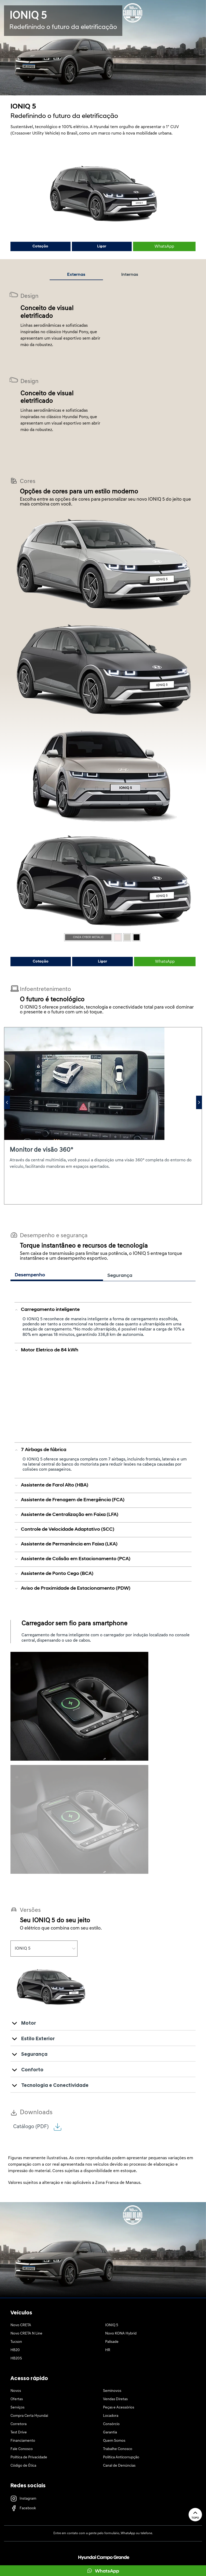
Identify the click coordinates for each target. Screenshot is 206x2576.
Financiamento (22, 2441)
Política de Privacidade (28, 2457)
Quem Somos (114, 2441)
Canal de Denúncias (119, 2466)
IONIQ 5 (111, 2325)
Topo (195, 2514)
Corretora (18, 2424)
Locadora (110, 2416)
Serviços (17, 2408)
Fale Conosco (21, 2449)
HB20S (16, 2358)
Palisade (112, 2342)
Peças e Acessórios (118, 2408)
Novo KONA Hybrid (121, 2334)
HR (107, 2350)
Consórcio (111, 2424)
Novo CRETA (20, 2325)
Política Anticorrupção (121, 2457)
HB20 (15, 2350)
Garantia (110, 2432)
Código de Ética (23, 2466)
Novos (15, 2391)
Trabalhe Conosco (117, 2449)
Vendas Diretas (115, 2399)
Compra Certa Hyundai (29, 2416)
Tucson (16, 2342)
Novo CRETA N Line (26, 2334)
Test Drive (18, 2432)
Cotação (40, 246)
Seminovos (112, 2391)
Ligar (101, 246)
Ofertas (16, 2399)
